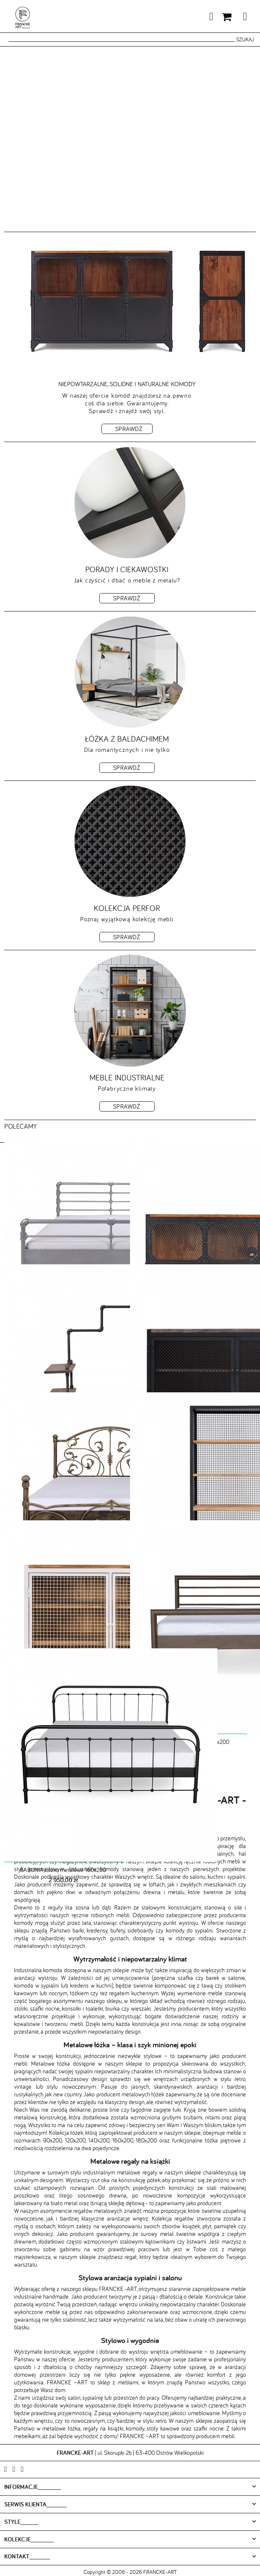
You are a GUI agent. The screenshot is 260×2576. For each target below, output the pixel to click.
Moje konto (191, 18)
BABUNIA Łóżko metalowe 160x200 (63, 1870)
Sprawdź (129, 429)
